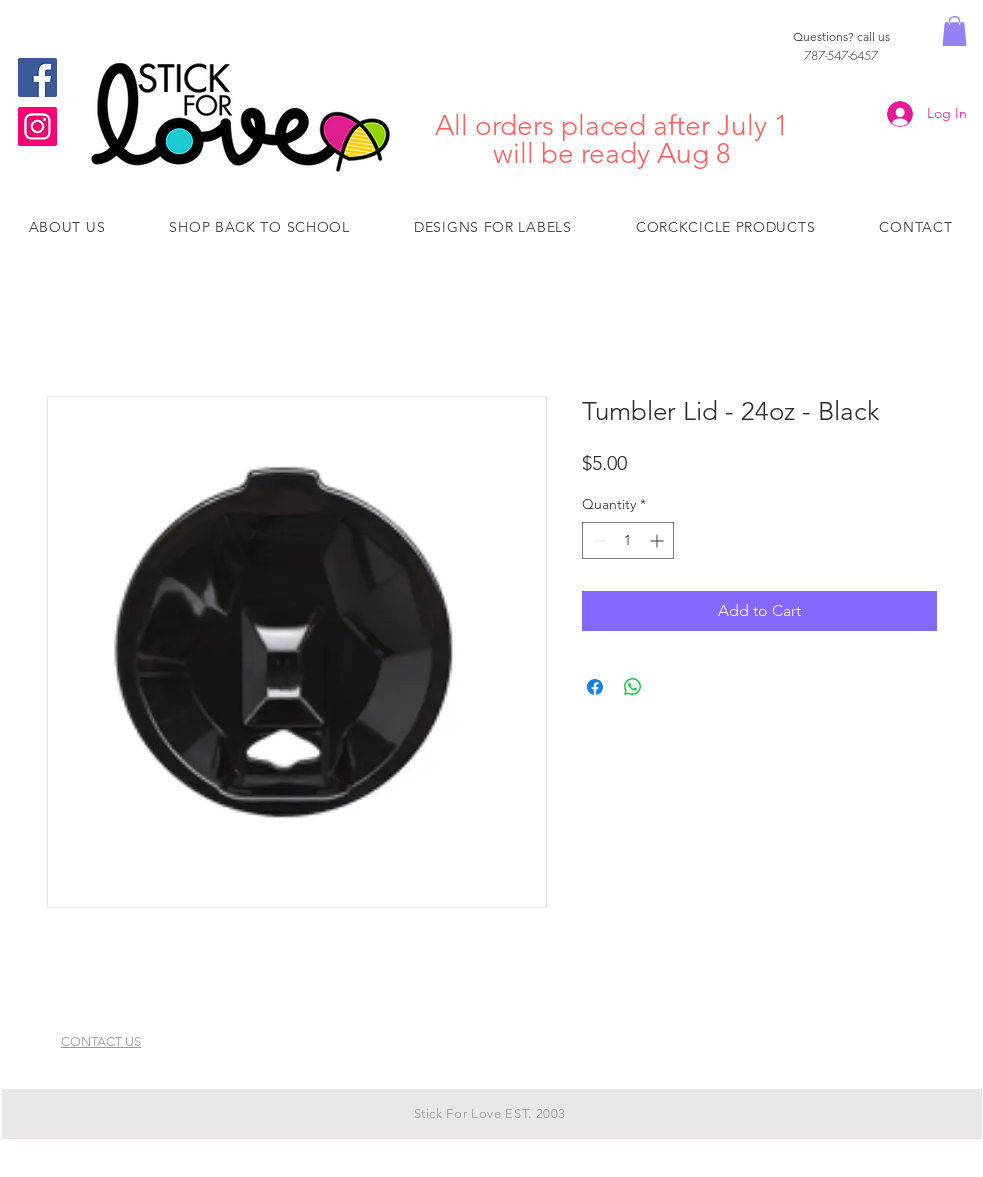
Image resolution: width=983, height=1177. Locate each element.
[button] (954, 31)
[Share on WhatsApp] (633, 687)
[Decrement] (597, 540)
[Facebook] (37, 77)
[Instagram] (37, 126)
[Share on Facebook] (595, 687)
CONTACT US (101, 1041)
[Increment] (658, 540)
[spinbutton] (628, 540)
